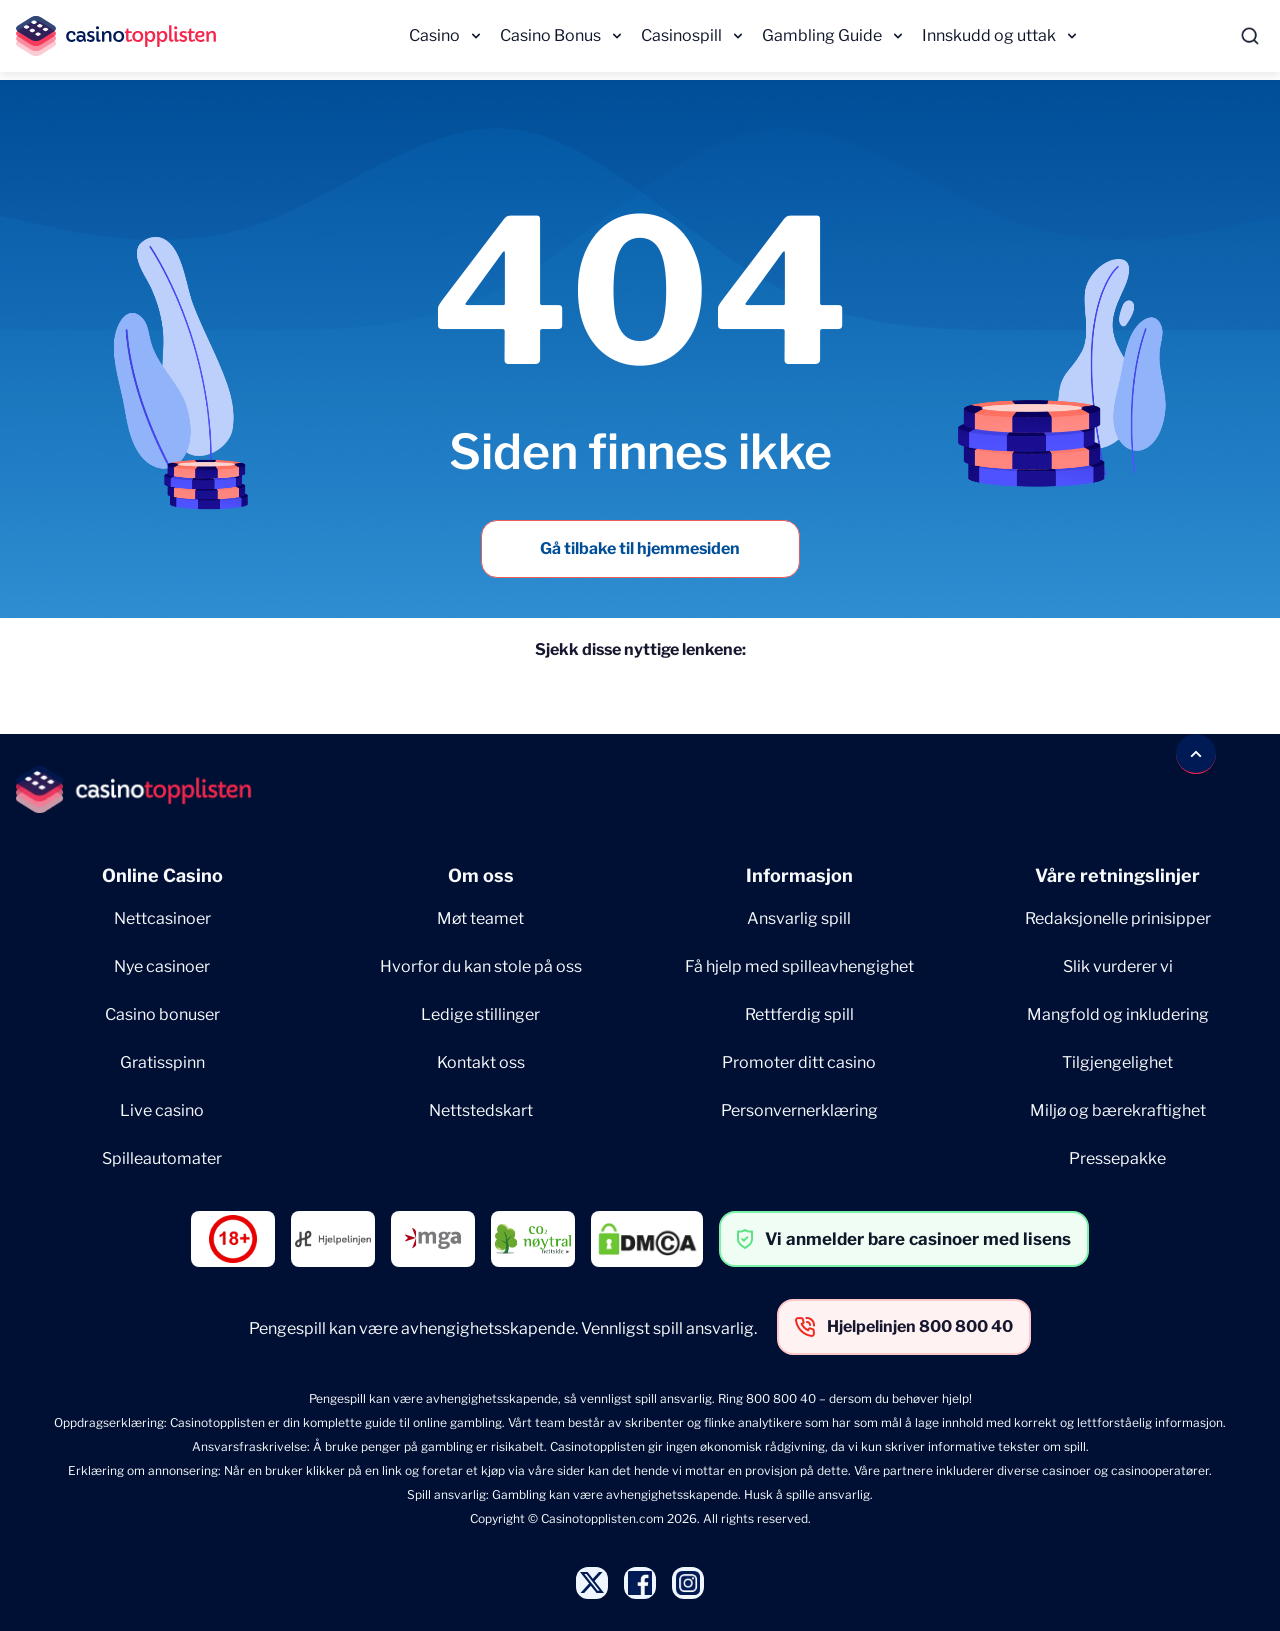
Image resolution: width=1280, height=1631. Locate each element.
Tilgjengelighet (1117, 1062)
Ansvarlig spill (799, 918)
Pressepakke (1117, 1158)
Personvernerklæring (799, 1110)
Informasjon (799, 875)
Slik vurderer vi (1118, 966)
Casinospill (681, 35)
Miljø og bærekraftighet (1118, 1110)
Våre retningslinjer (1117, 875)
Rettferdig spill (799, 1014)
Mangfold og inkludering (1118, 1014)
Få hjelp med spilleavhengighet (799, 966)
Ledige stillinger (480, 1014)
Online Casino (162, 875)
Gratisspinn (162, 1062)
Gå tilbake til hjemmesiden (640, 548)
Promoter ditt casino (799, 1062)
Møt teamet (480, 918)
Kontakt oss (481, 1062)
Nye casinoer (162, 966)
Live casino (162, 1110)
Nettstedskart (481, 1110)
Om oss (481, 875)
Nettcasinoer (162, 918)
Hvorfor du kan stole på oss (481, 966)
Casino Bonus (550, 35)
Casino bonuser (162, 1014)
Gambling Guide (822, 35)
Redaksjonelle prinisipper (1118, 918)
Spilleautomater (162, 1158)
